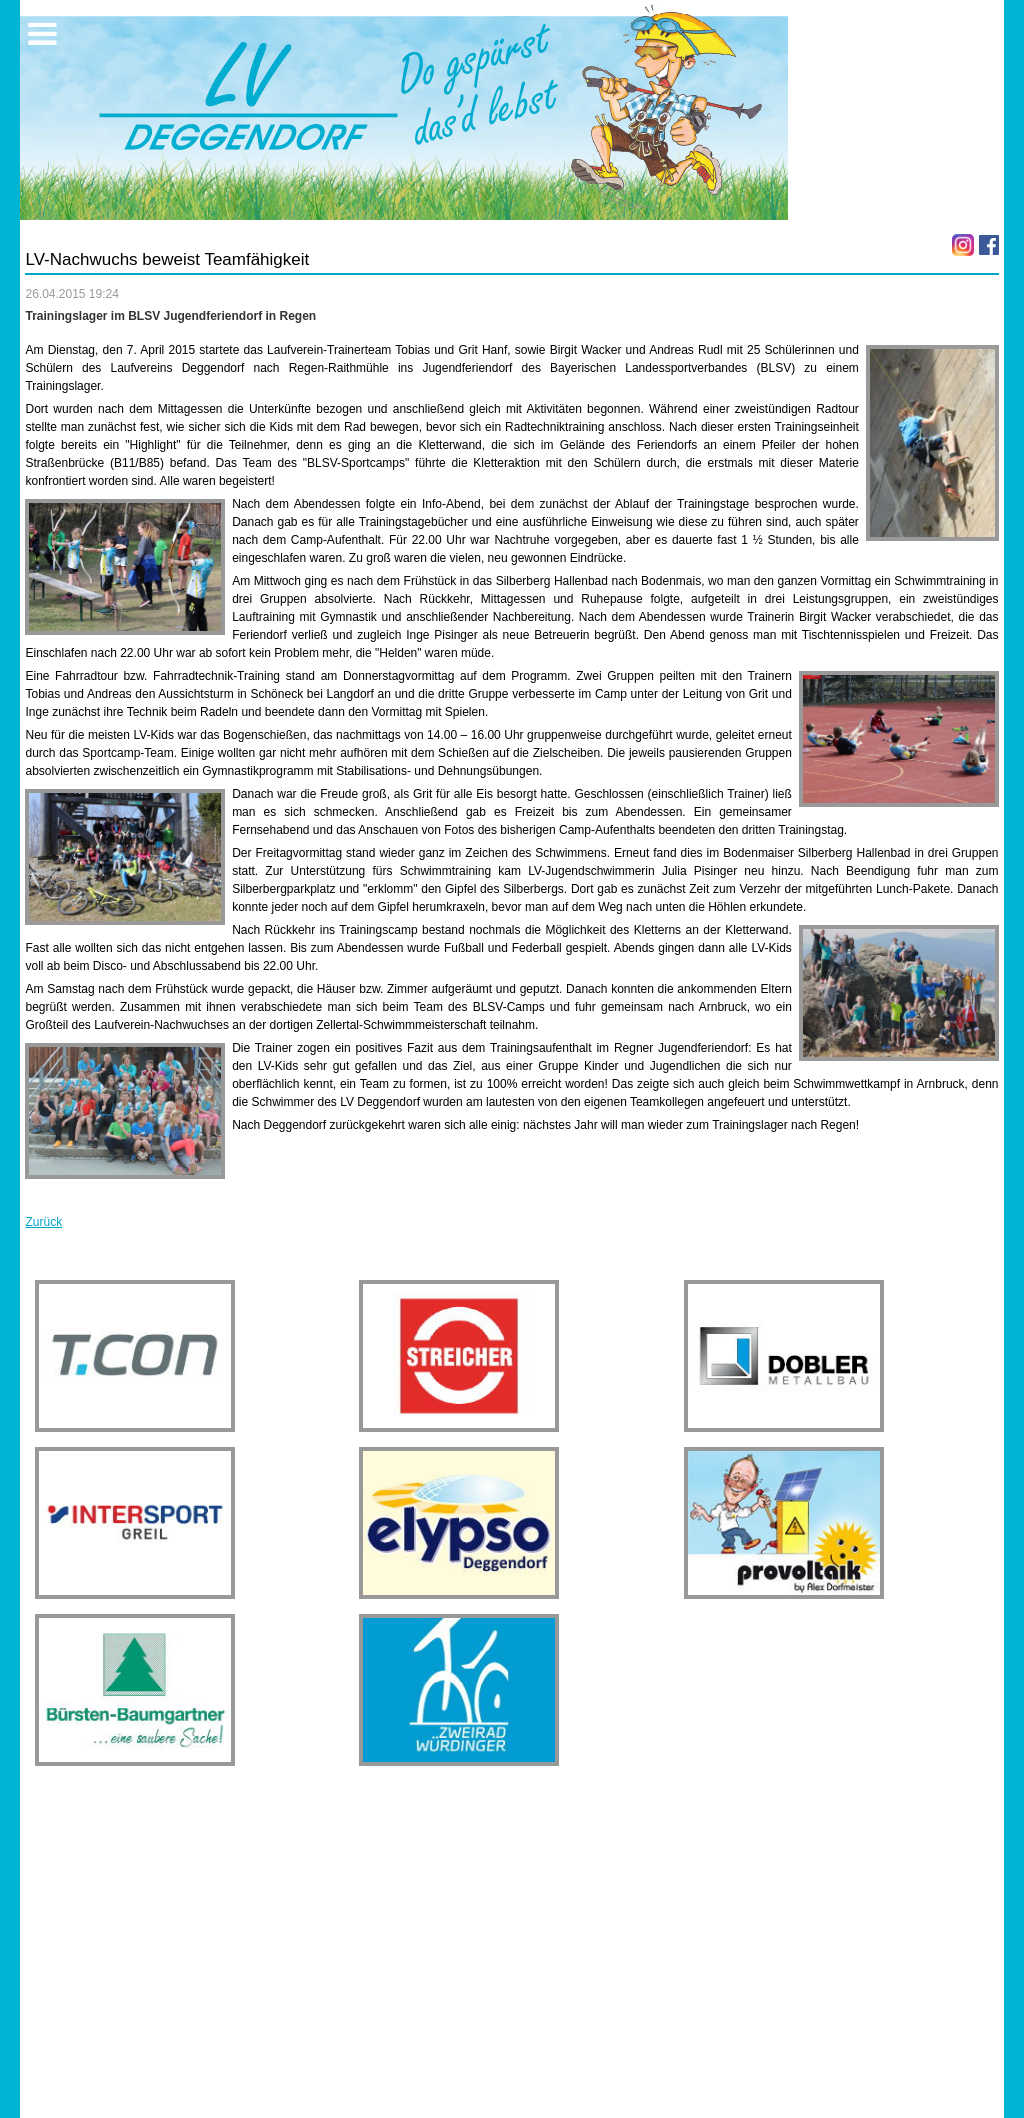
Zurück (43, 1222)
